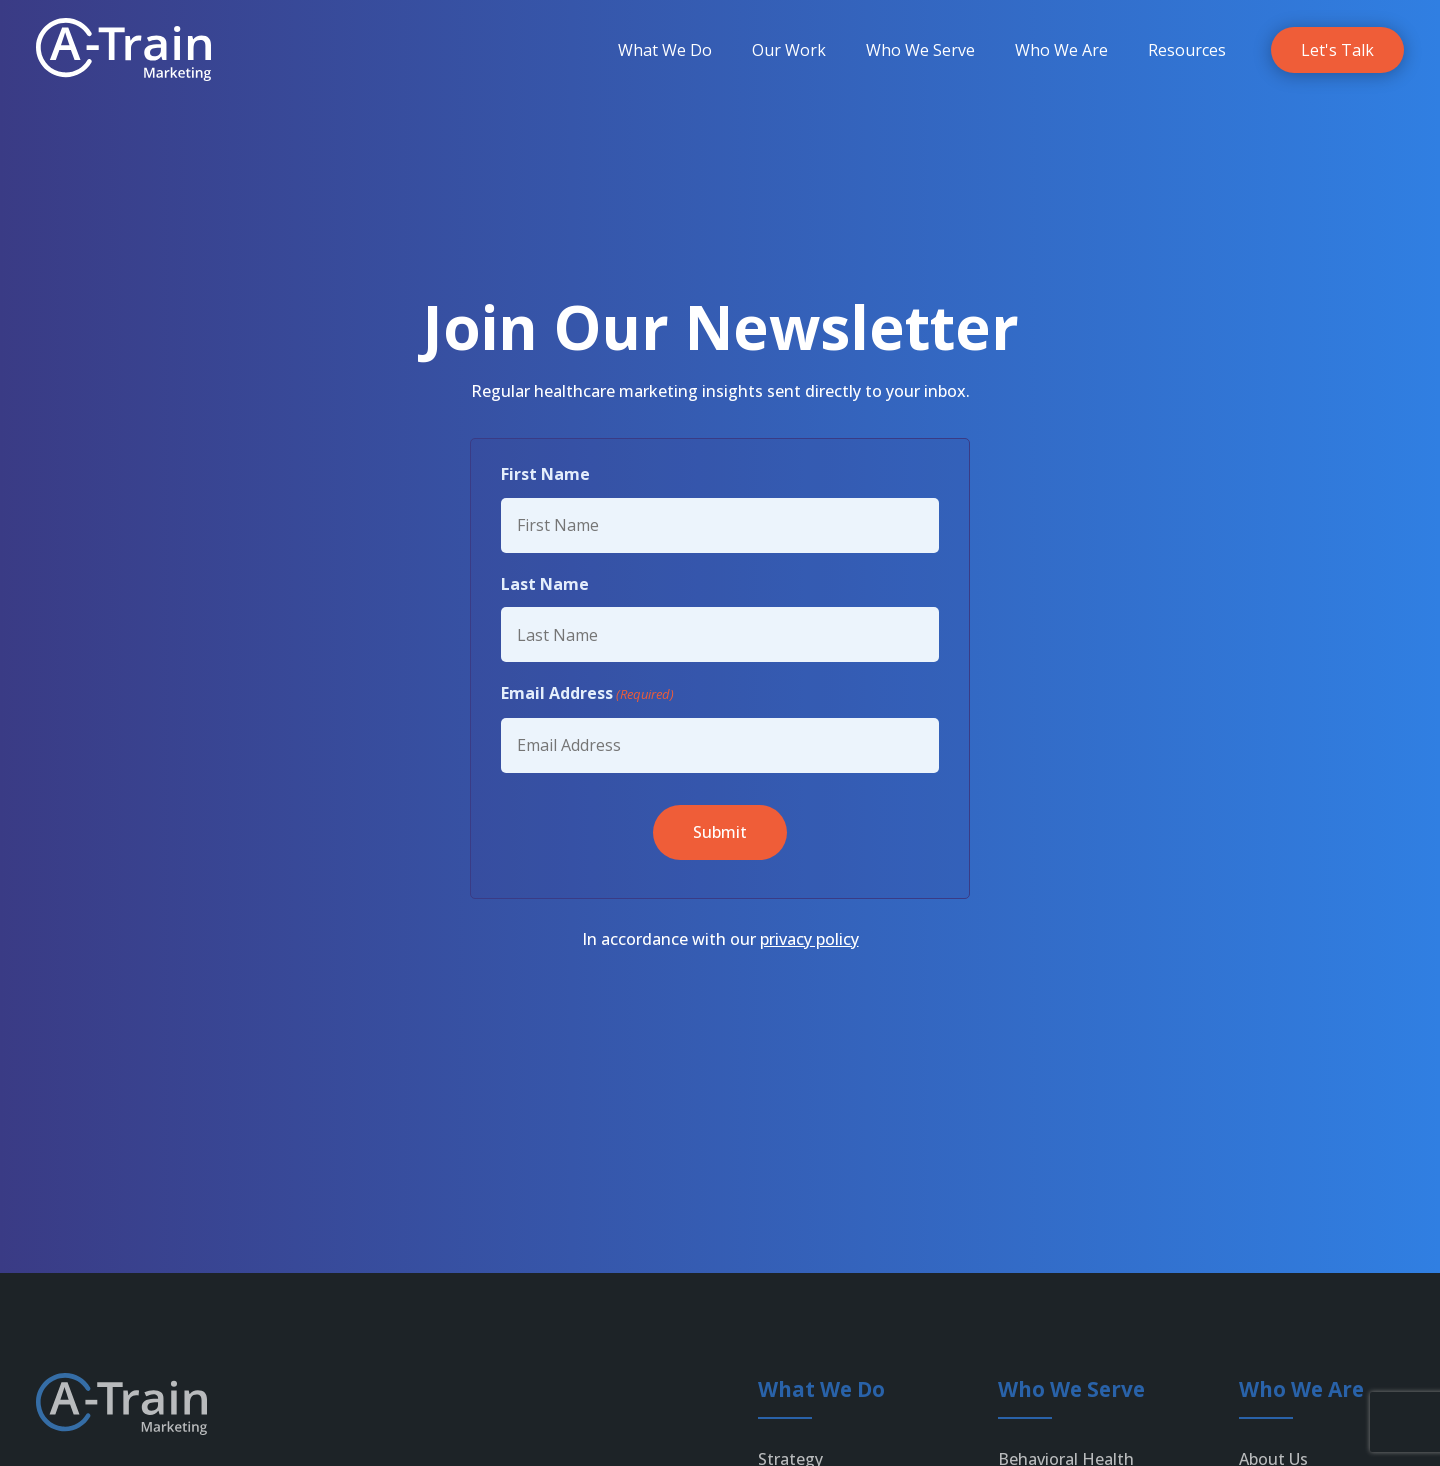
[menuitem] (665, 50)
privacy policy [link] (809, 939)
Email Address (587, 694)
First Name (545, 474)
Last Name (545, 584)
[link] (123, 49)
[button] (720, 832)
